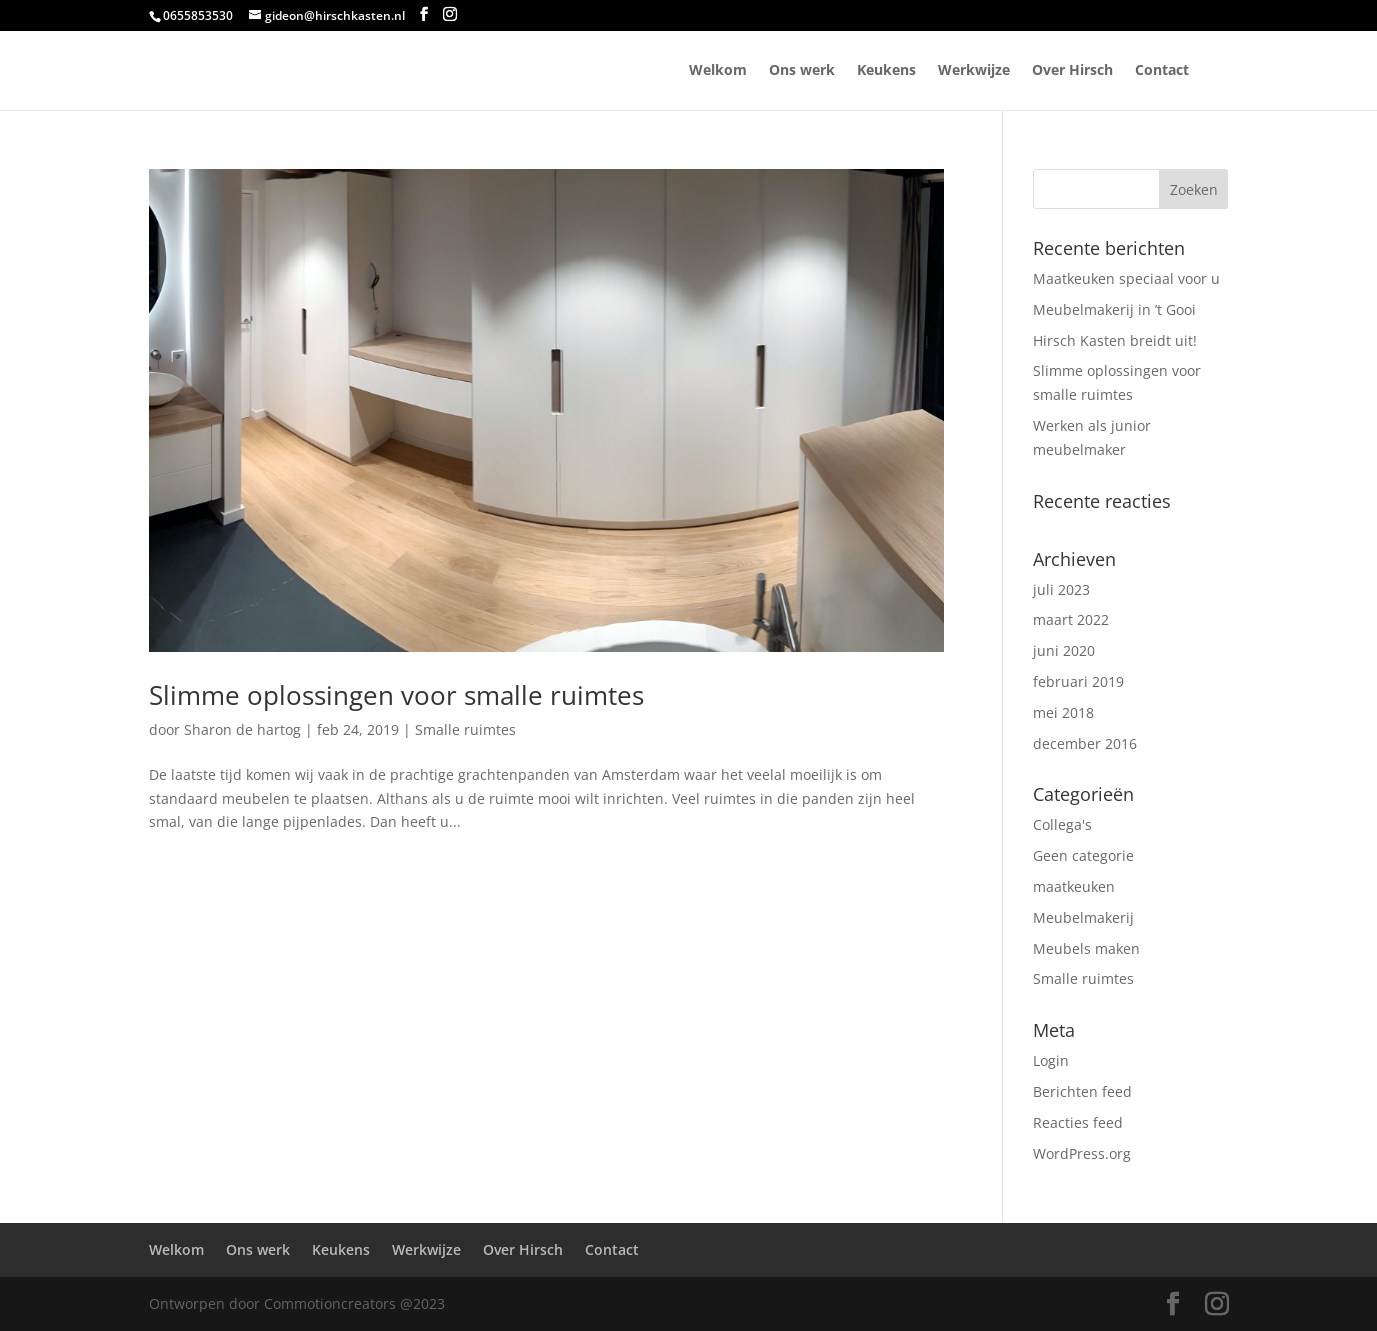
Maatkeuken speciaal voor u (1126, 278)
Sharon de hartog (242, 729)
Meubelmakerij (1083, 917)
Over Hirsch (1072, 71)
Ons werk (802, 71)
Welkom (718, 71)
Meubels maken (1086, 948)
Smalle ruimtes (465, 729)
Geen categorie (1083, 855)
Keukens (886, 71)
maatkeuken (1074, 886)
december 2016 (1085, 743)
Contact (1162, 71)
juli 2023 (1061, 589)
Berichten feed (1082, 1091)
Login (1051, 1060)
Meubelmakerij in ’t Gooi (1114, 309)
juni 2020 (1064, 650)
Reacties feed (1078, 1122)
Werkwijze (974, 71)
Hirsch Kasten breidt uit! (1115, 340)
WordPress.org (1082, 1153)
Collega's (1062, 824)
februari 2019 (1078, 681)
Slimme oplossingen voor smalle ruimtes (396, 695)
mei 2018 (1063, 712)
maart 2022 (1071, 619)
